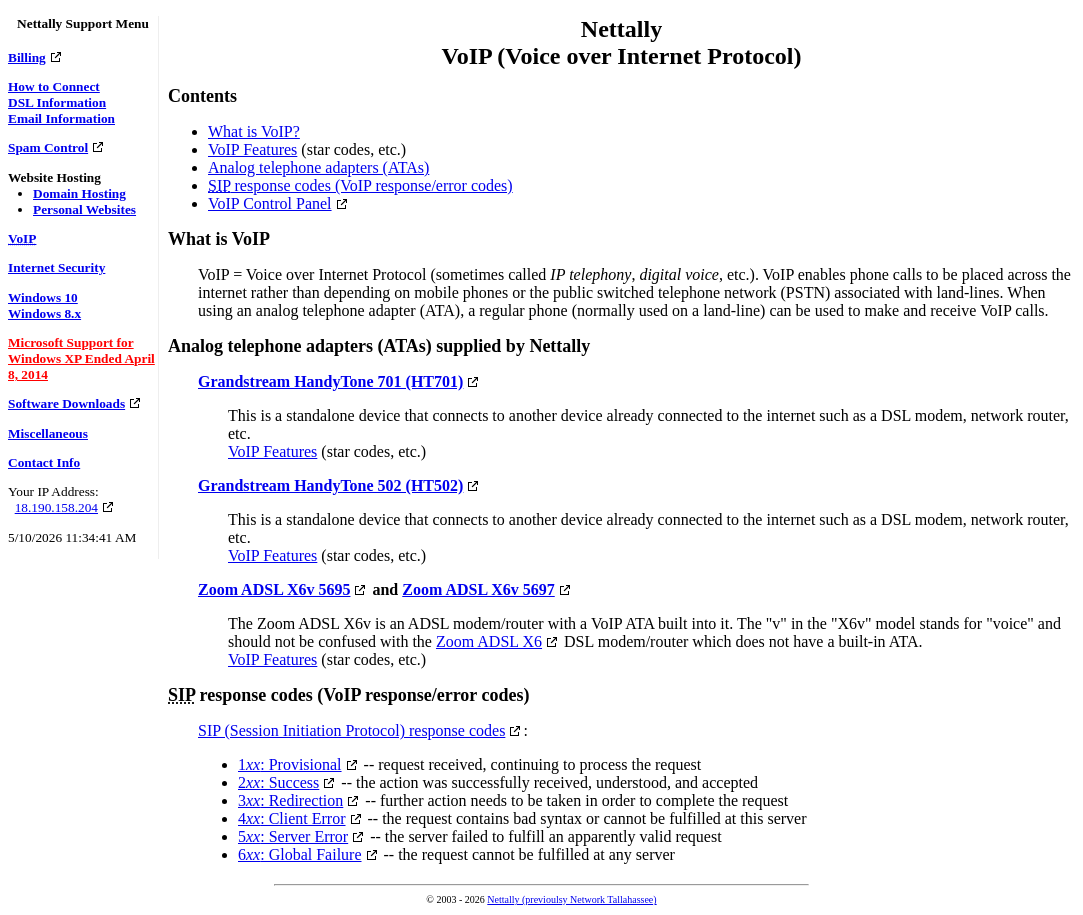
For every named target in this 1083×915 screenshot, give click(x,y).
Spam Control (48, 147)
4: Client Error (292, 818)
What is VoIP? (254, 131)
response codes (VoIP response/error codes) (360, 185)
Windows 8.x (44, 313)
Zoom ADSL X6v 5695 (274, 589)
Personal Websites (84, 209)
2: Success (278, 782)
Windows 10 (43, 297)
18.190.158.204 (56, 507)
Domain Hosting (79, 193)
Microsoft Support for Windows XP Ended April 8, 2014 (81, 358)
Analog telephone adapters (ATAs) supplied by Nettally (379, 346)
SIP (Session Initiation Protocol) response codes (351, 730)
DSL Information (57, 102)
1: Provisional (290, 764)
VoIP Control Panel (270, 203)
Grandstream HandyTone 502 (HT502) (330, 485)
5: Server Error (293, 836)
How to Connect (54, 86)
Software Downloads (66, 403)
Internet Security (56, 267)
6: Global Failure (300, 854)
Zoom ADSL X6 (489, 641)
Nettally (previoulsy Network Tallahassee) (571, 899)
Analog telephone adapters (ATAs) (318, 167)
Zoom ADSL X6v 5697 (478, 589)
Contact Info (44, 462)
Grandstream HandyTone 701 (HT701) (330, 381)
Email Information (61, 118)
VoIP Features (252, 149)
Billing (27, 57)
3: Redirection (290, 800)
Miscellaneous (48, 433)
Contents (202, 96)
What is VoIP (219, 239)
